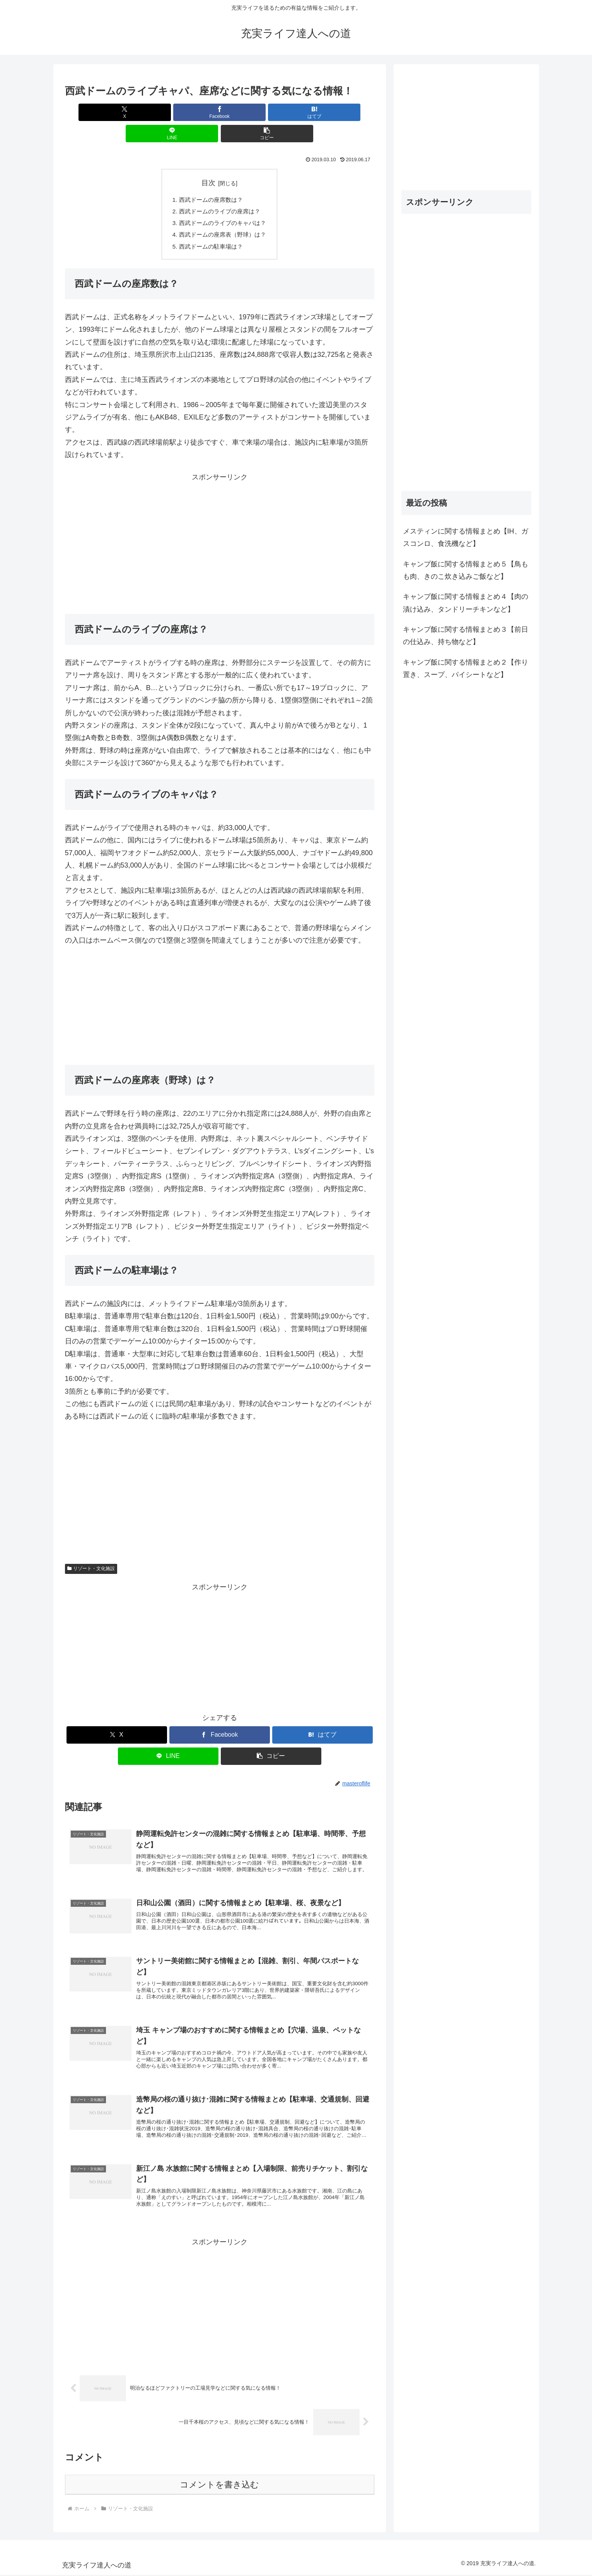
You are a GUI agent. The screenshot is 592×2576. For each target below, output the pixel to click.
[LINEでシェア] (271, 112)
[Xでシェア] (115, 112)
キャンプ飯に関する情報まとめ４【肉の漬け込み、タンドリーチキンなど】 (465, 603)
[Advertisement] (219, 530)
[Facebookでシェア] (167, 112)
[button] (323, 112)
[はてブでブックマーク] (219, 112)
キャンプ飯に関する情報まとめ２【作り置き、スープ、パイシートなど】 (465, 668)
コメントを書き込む (219, 2486)
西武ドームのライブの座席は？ (219, 191)
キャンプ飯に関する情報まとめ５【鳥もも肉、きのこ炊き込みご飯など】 (465, 570)
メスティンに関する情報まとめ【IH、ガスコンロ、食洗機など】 (465, 537)
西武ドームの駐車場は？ (210, 228)
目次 (208, 161)
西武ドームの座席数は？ (210, 179)
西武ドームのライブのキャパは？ (222, 203)
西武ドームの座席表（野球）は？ (222, 216)
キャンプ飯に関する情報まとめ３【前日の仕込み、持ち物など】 (465, 636)
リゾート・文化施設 (91, 1552)
